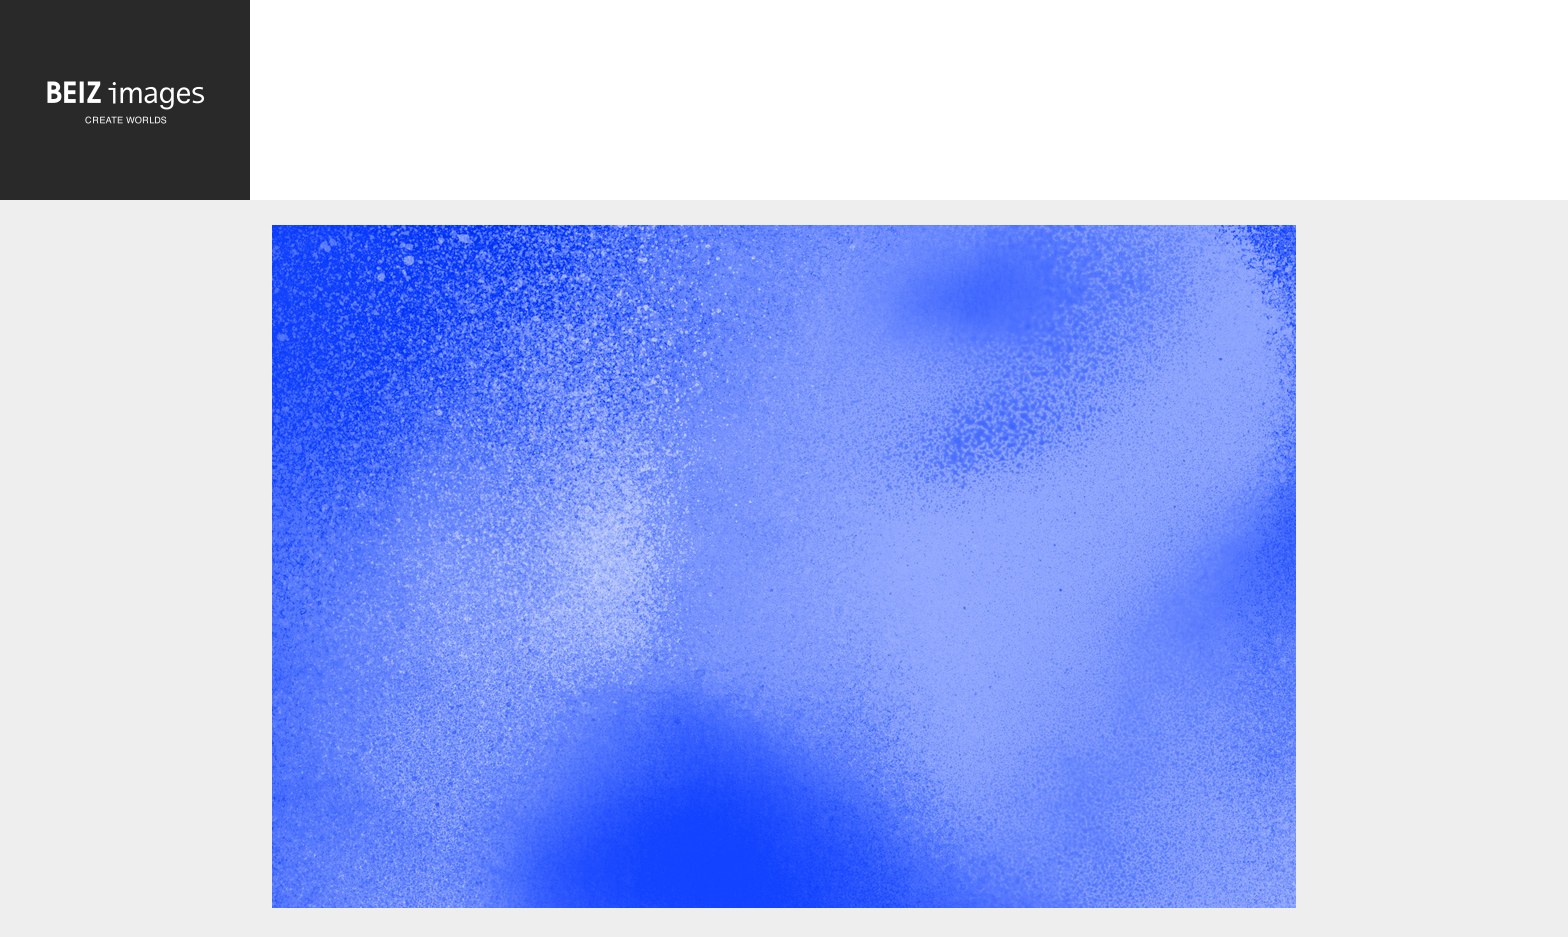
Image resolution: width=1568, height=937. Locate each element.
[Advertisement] (909, 101)
